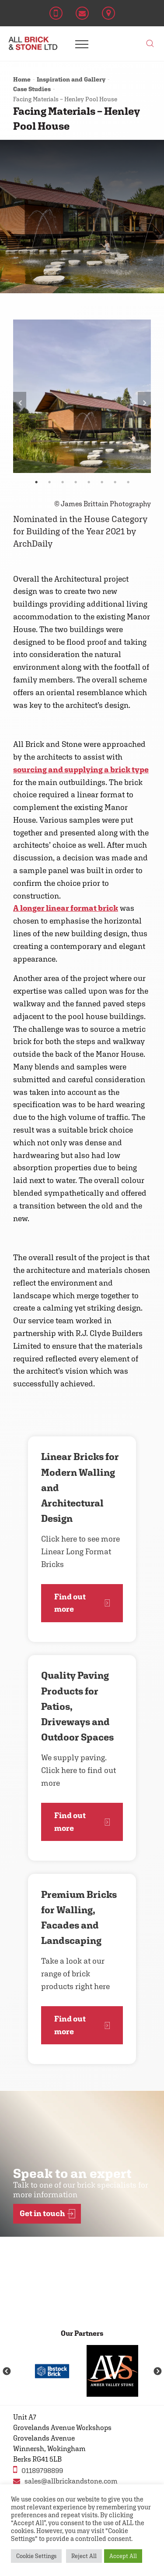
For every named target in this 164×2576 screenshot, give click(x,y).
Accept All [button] (123, 2556)
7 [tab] (115, 482)
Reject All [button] (84, 2556)
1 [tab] (36, 482)
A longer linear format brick (65, 908)
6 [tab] (102, 482)
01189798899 (38, 2470)
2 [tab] (49, 482)
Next (144, 403)
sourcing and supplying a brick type (81, 769)
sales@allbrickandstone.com (65, 2481)
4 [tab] (75, 482)
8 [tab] (128, 482)
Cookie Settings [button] (36, 2556)
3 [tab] (62, 482)
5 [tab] (88, 482)
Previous (19, 403)
